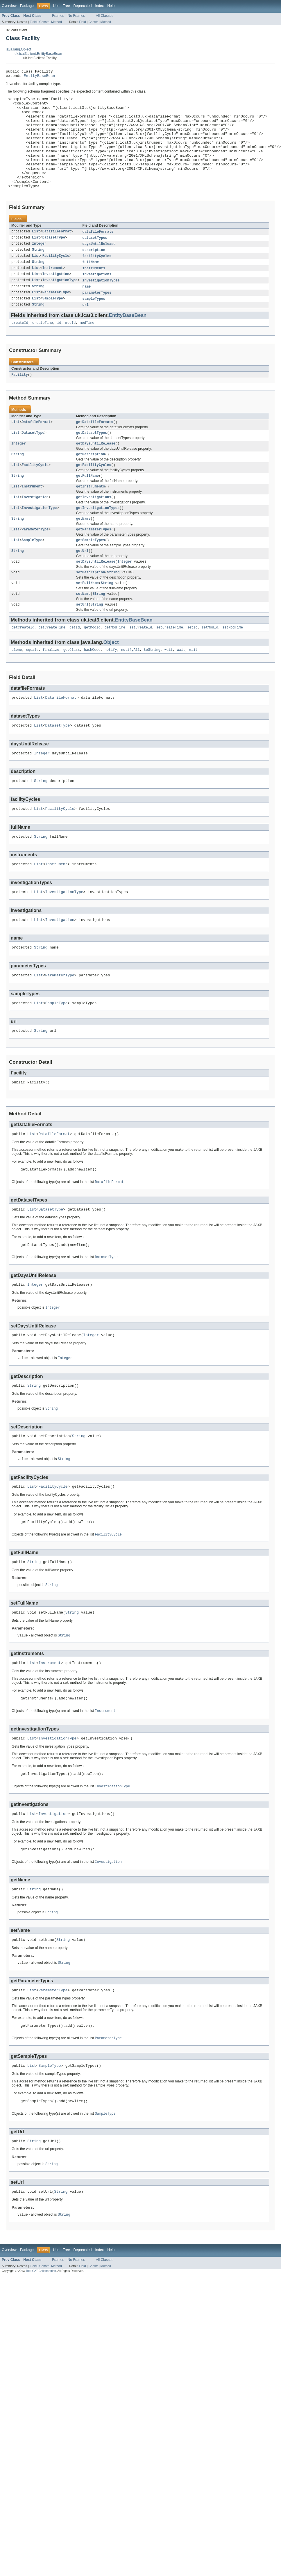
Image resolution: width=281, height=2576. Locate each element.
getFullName (87, 504)
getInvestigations (93, 527)
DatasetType (53, 259)
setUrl (82, 640)
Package (27, 6)
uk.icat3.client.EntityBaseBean (38, 54)
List (36, 252)
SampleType (52, 323)
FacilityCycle (55, 278)
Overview (9, 6)
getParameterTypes (93, 561)
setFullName (87, 617)
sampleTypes (94, 323)
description (94, 272)
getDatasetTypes (91, 459)
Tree (66, 6)
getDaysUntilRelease (95, 470)
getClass (71, 686)
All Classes (104, 16)
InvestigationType (60, 303)
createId (20, 348)
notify (111, 686)
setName (83, 629)
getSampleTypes (90, 572)
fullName (91, 284)
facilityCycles (97, 278)
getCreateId (23, 664)
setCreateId (140, 664)
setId (192, 664)
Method (56, 22)
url (86, 329)
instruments (94, 291)
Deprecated (83, 6)
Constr (44, 22)
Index (99, 6)
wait (168, 686)
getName (83, 550)
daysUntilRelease (99, 265)
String (38, 272)
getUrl (82, 583)
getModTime (115, 664)
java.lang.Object (18, 49)
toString (152, 686)
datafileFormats (98, 252)
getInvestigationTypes (97, 538)
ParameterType (55, 316)
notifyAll (130, 686)
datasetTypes (95, 259)
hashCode (92, 686)
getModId (92, 664)
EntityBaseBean (39, 77)
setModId (210, 664)
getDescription (90, 482)
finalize (51, 686)
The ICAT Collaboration (41, 2357)
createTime (42, 348)
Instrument (52, 291)
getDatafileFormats (94, 448)
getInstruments (90, 516)
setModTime (232, 664)
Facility (19, 400)
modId (70, 348)
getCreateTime (51, 664)
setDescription (90, 606)
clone (17, 686)
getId (74, 664)
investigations (97, 297)
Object (111, 679)
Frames (58, 16)
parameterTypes (97, 316)
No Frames (76, 16)
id (59, 348)
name (87, 310)
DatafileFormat (56, 252)
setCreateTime (169, 664)
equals (32, 686)
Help (110, 6)
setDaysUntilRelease (95, 595)
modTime (87, 348)
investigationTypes (101, 303)
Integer (39, 265)
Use (56, 6)
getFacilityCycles (93, 493)
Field (33, 22)
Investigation (55, 297)
